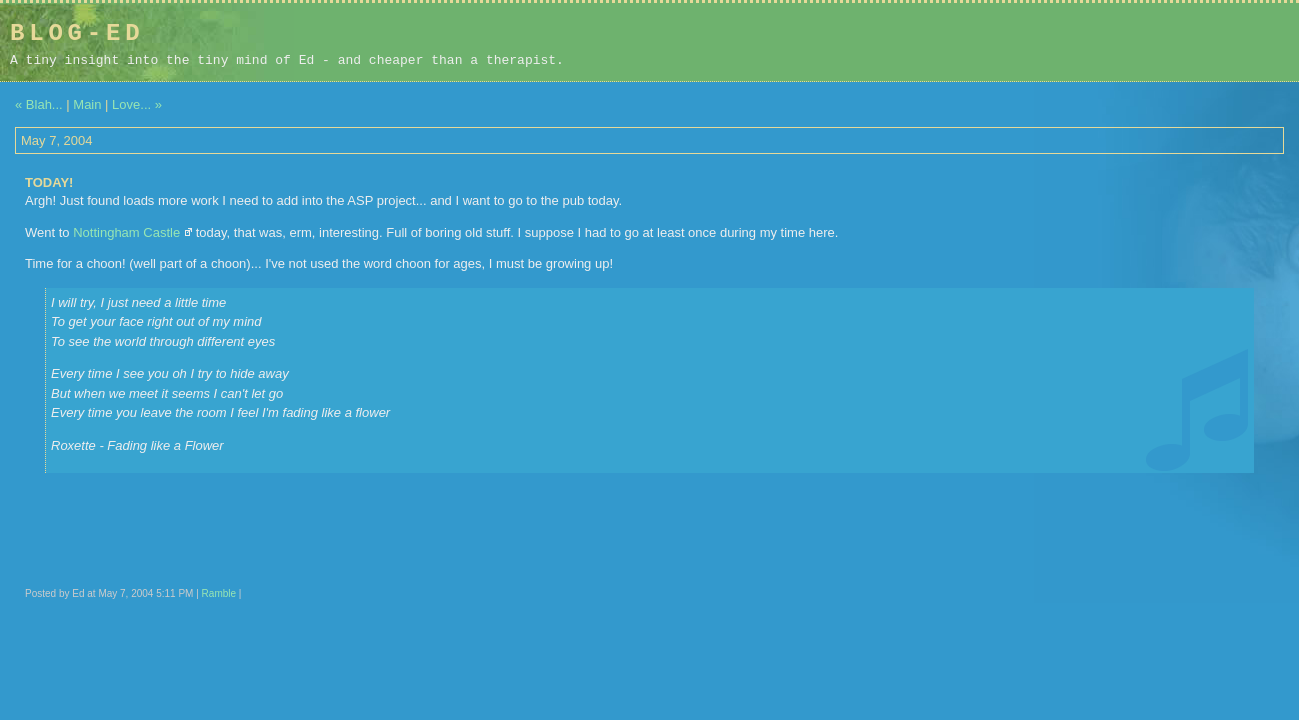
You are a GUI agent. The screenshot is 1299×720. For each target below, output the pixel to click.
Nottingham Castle (126, 232)
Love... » (137, 104)
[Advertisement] (1162, 42)
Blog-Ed (77, 33)
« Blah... (39, 104)
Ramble (219, 593)
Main (87, 104)
